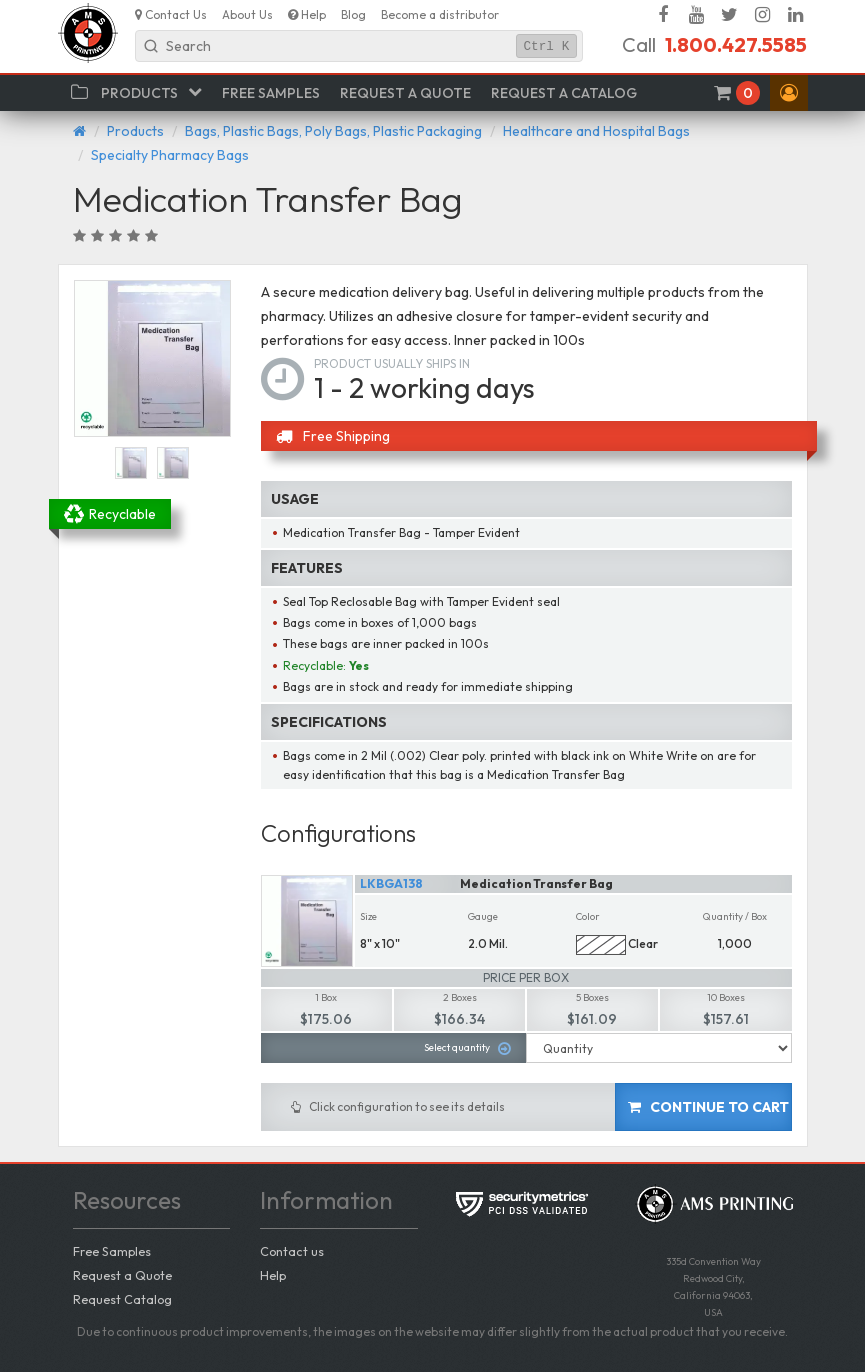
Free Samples (112, 1251)
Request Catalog (122, 1299)
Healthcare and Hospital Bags (596, 131)
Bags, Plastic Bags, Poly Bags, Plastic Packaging (333, 131)
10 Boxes (726, 997)
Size (368, 916)
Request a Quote (122, 1275)
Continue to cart (708, 1107)
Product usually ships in (392, 363)
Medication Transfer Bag (536, 883)
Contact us (292, 1251)
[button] (789, 93)
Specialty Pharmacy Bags (170, 155)
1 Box (326, 997)
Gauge (483, 916)
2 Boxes (460, 997)
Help (273, 1275)
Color (588, 916)
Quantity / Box (735, 916)
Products (135, 131)
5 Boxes (592, 997)
